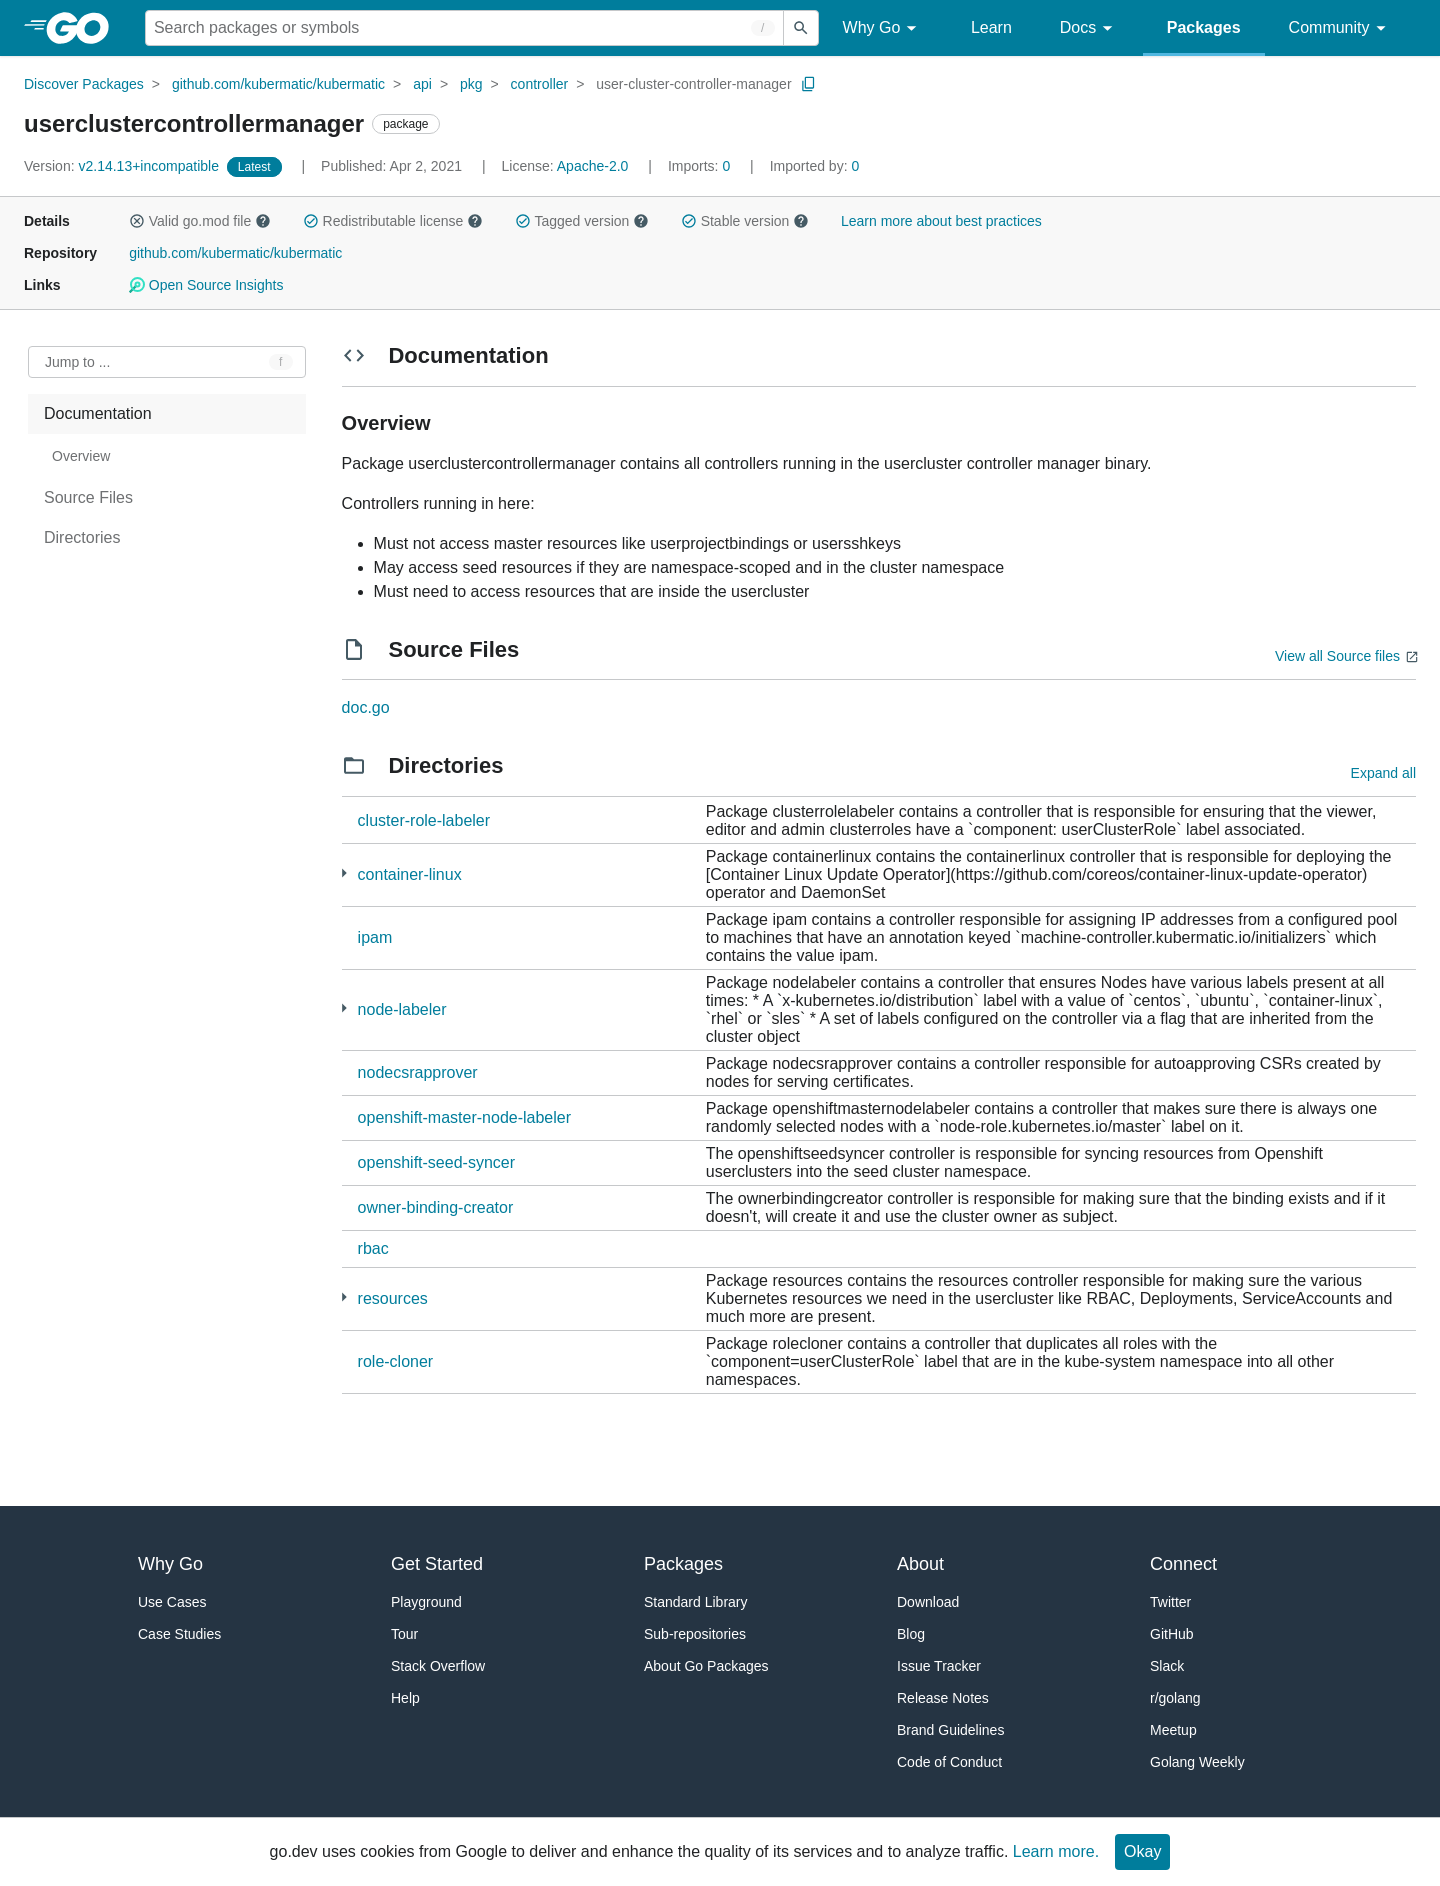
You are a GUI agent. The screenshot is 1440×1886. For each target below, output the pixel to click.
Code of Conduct (949, 1762)
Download (928, 1602)
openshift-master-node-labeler (464, 1117)
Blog (911, 1634)
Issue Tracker (939, 1666)
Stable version (745, 221)
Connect (1183, 1564)
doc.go (366, 707)
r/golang (1175, 1698)
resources (393, 1298)
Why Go (883, 28)
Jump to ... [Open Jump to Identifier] (77, 362)
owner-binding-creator (436, 1207)
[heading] (84, 28)
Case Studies (179, 1634)
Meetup (1173, 1730)
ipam (375, 937)
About (920, 1564)
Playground (426, 1602)
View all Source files (1337, 656)
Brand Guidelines (950, 1730)
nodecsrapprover (418, 1072)
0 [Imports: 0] (701, 166)
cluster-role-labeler (424, 820)
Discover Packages (84, 84)
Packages (1204, 27)
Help (405, 1698)
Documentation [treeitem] (98, 413)
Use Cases (172, 1602)
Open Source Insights (206, 285)
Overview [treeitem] (81, 456)
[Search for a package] (464, 28)
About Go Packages (706, 1666)
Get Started (437, 1564)
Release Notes (943, 1698)
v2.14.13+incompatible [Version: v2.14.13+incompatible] (123, 166)
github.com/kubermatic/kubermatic (278, 84)
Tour (404, 1634)
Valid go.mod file (200, 221)
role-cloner (396, 1361)
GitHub (1172, 1634)
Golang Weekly (1197, 1762)
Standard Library (696, 1602)
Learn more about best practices (941, 221)
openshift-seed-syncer (436, 1162)
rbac (373, 1248)
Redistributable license (393, 221)
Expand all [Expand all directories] (1383, 773)
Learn (991, 27)
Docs (1089, 28)
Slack (1167, 1666)
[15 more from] (344, 1297)
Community (1340, 28)
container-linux (410, 874)
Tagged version (582, 221)
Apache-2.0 (593, 166)
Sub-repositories (695, 1634)
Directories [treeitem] (82, 537)
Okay (1142, 1851)
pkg (471, 84)
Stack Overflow (438, 1666)
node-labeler (402, 1009)
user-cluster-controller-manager (693, 84)
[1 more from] (344, 873)
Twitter (1170, 1602)
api (422, 84)
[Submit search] (801, 28)
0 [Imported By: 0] (815, 166)
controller (540, 84)
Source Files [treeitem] (88, 497)
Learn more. (1056, 1851)
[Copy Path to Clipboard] (809, 84)
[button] (137, 221)
